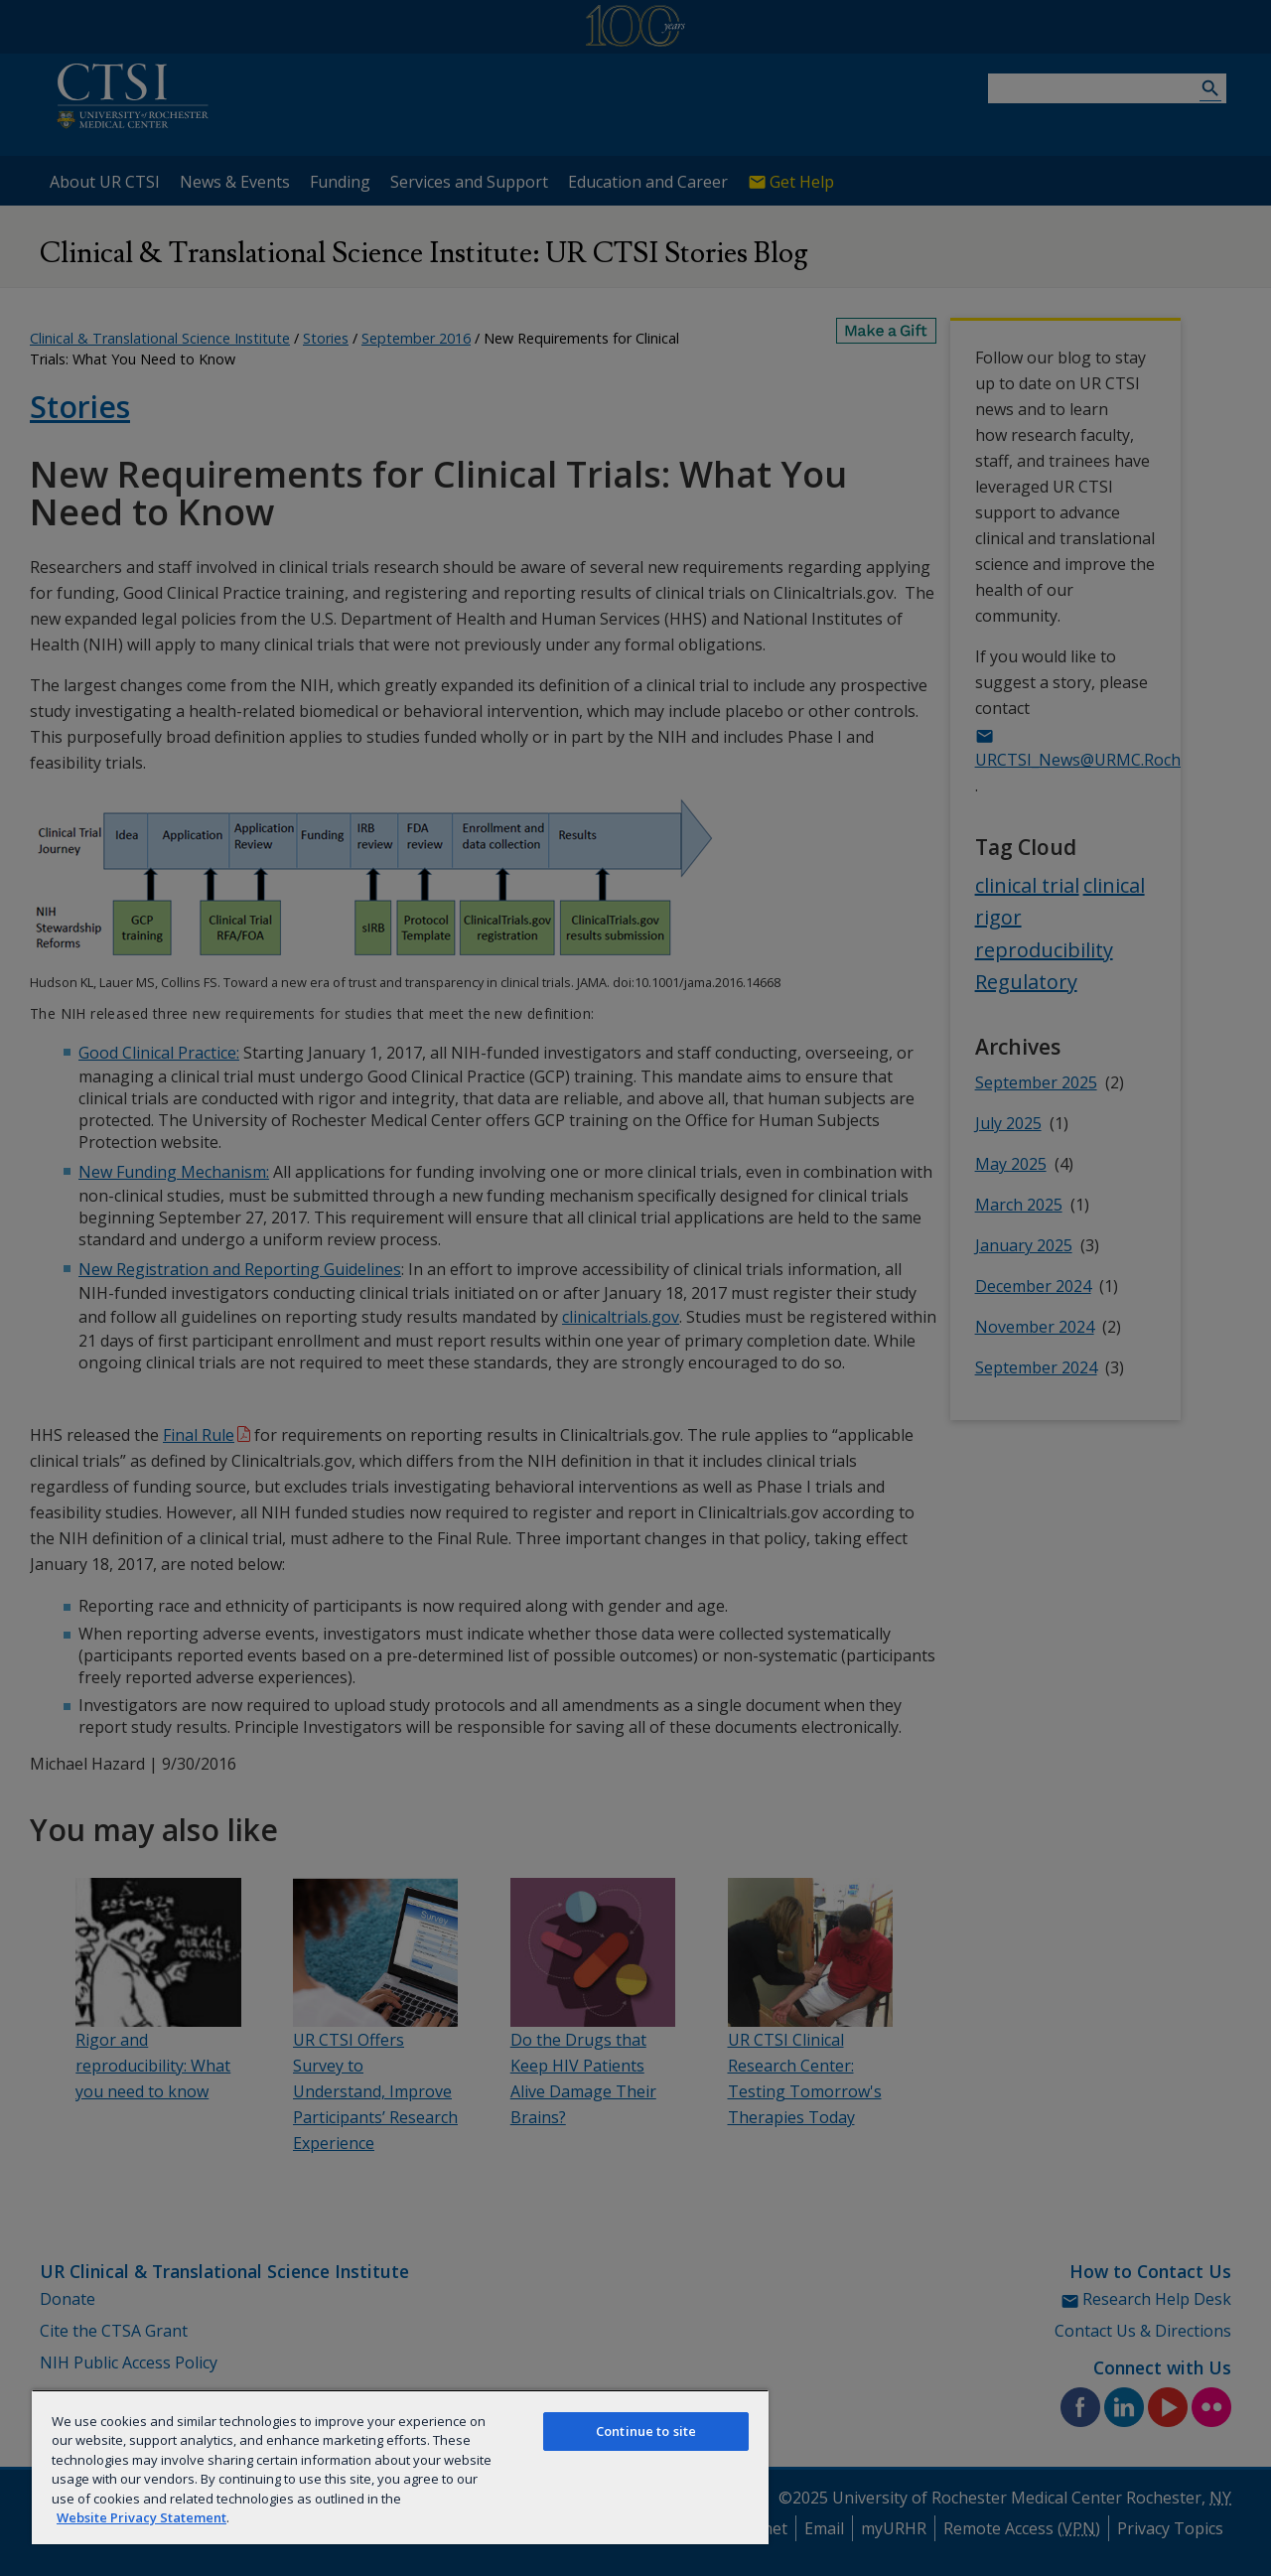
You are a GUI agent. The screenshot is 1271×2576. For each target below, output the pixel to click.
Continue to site (646, 2431)
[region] (400, 2466)
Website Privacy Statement (141, 2517)
